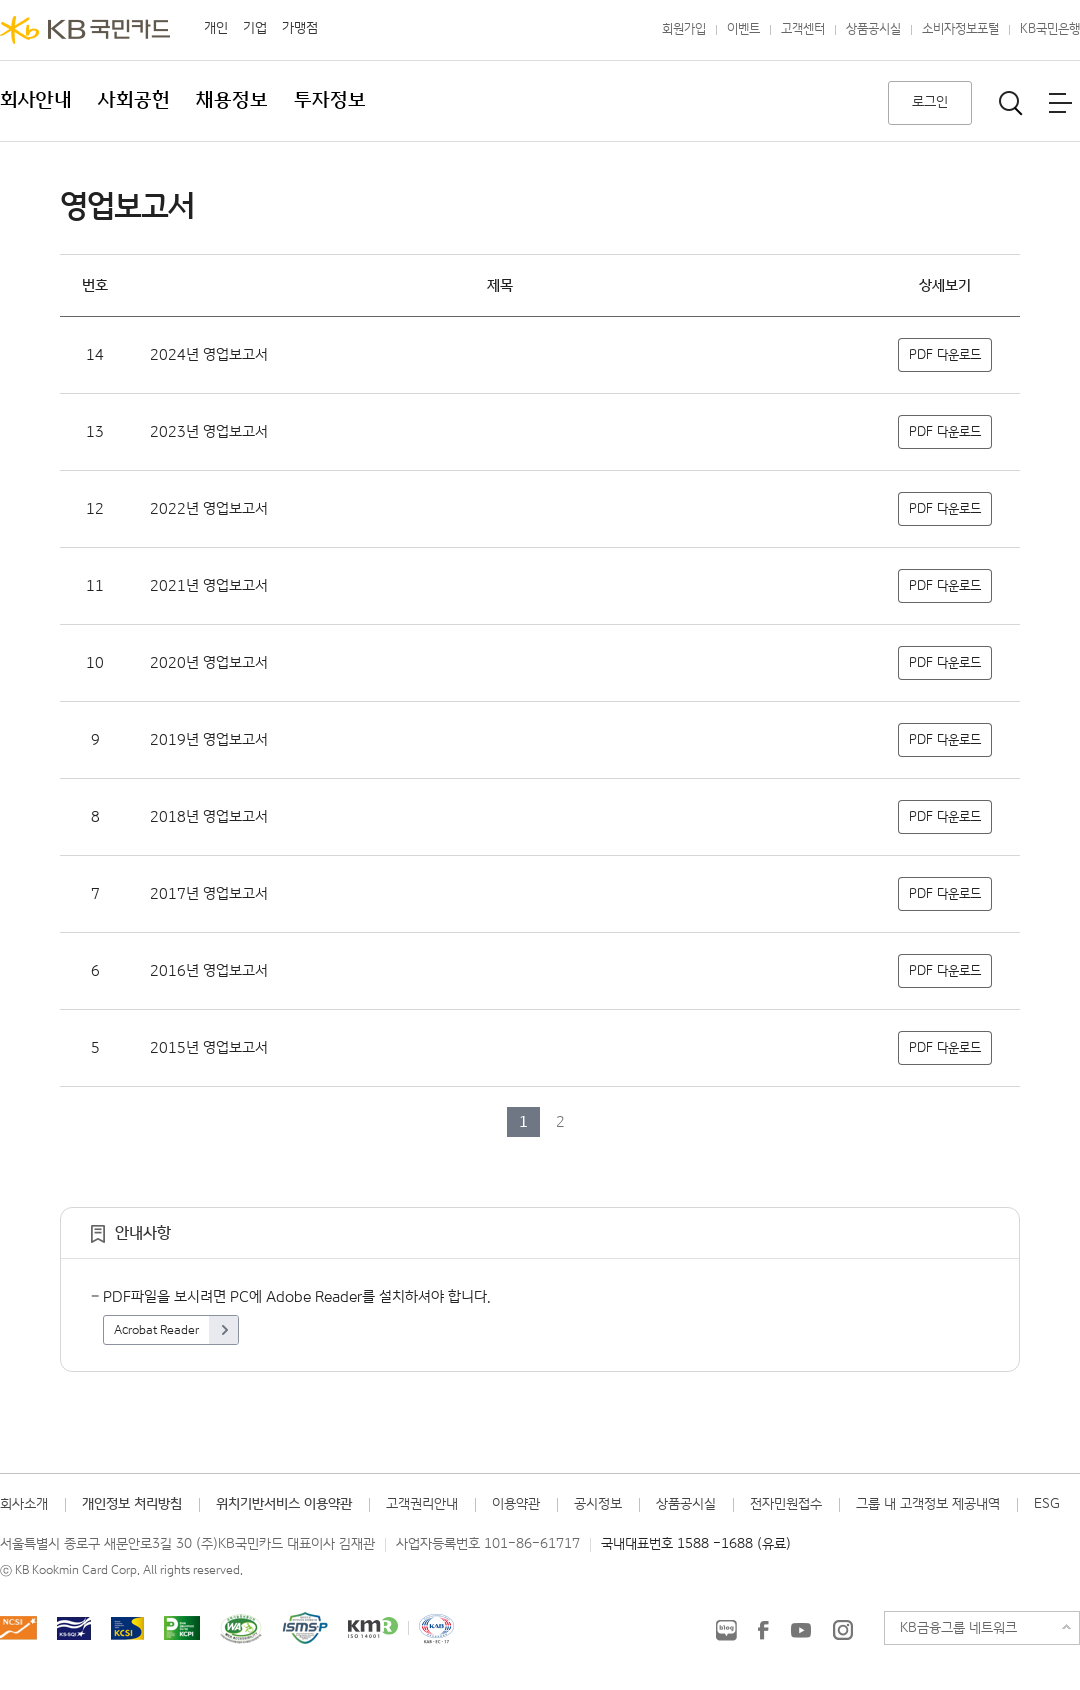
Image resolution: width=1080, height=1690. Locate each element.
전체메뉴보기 (1060, 103)
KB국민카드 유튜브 (801, 1630)
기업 (255, 28)
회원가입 (684, 29)
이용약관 (516, 1504)
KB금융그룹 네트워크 (958, 1628)
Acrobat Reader (156, 1330)
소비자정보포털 (960, 29)
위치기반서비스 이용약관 (284, 1504)
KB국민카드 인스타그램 (843, 1630)
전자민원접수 (786, 1504)
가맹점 (300, 28)
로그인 (930, 102)
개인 (216, 28)
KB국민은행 (1050, 29)
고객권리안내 (422, 1504)
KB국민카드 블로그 (726, 1630)
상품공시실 (873, 29)
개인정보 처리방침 (132, 1504)
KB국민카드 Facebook (763, 1630)
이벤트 (743, 29)
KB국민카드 (85, 30)
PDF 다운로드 (945, 355)
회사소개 (24, 1504)
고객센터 (803, 29)
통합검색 (1011, 103)
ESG (1047, 1504)
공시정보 (598, 1504)
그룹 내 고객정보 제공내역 (928, 1504)
